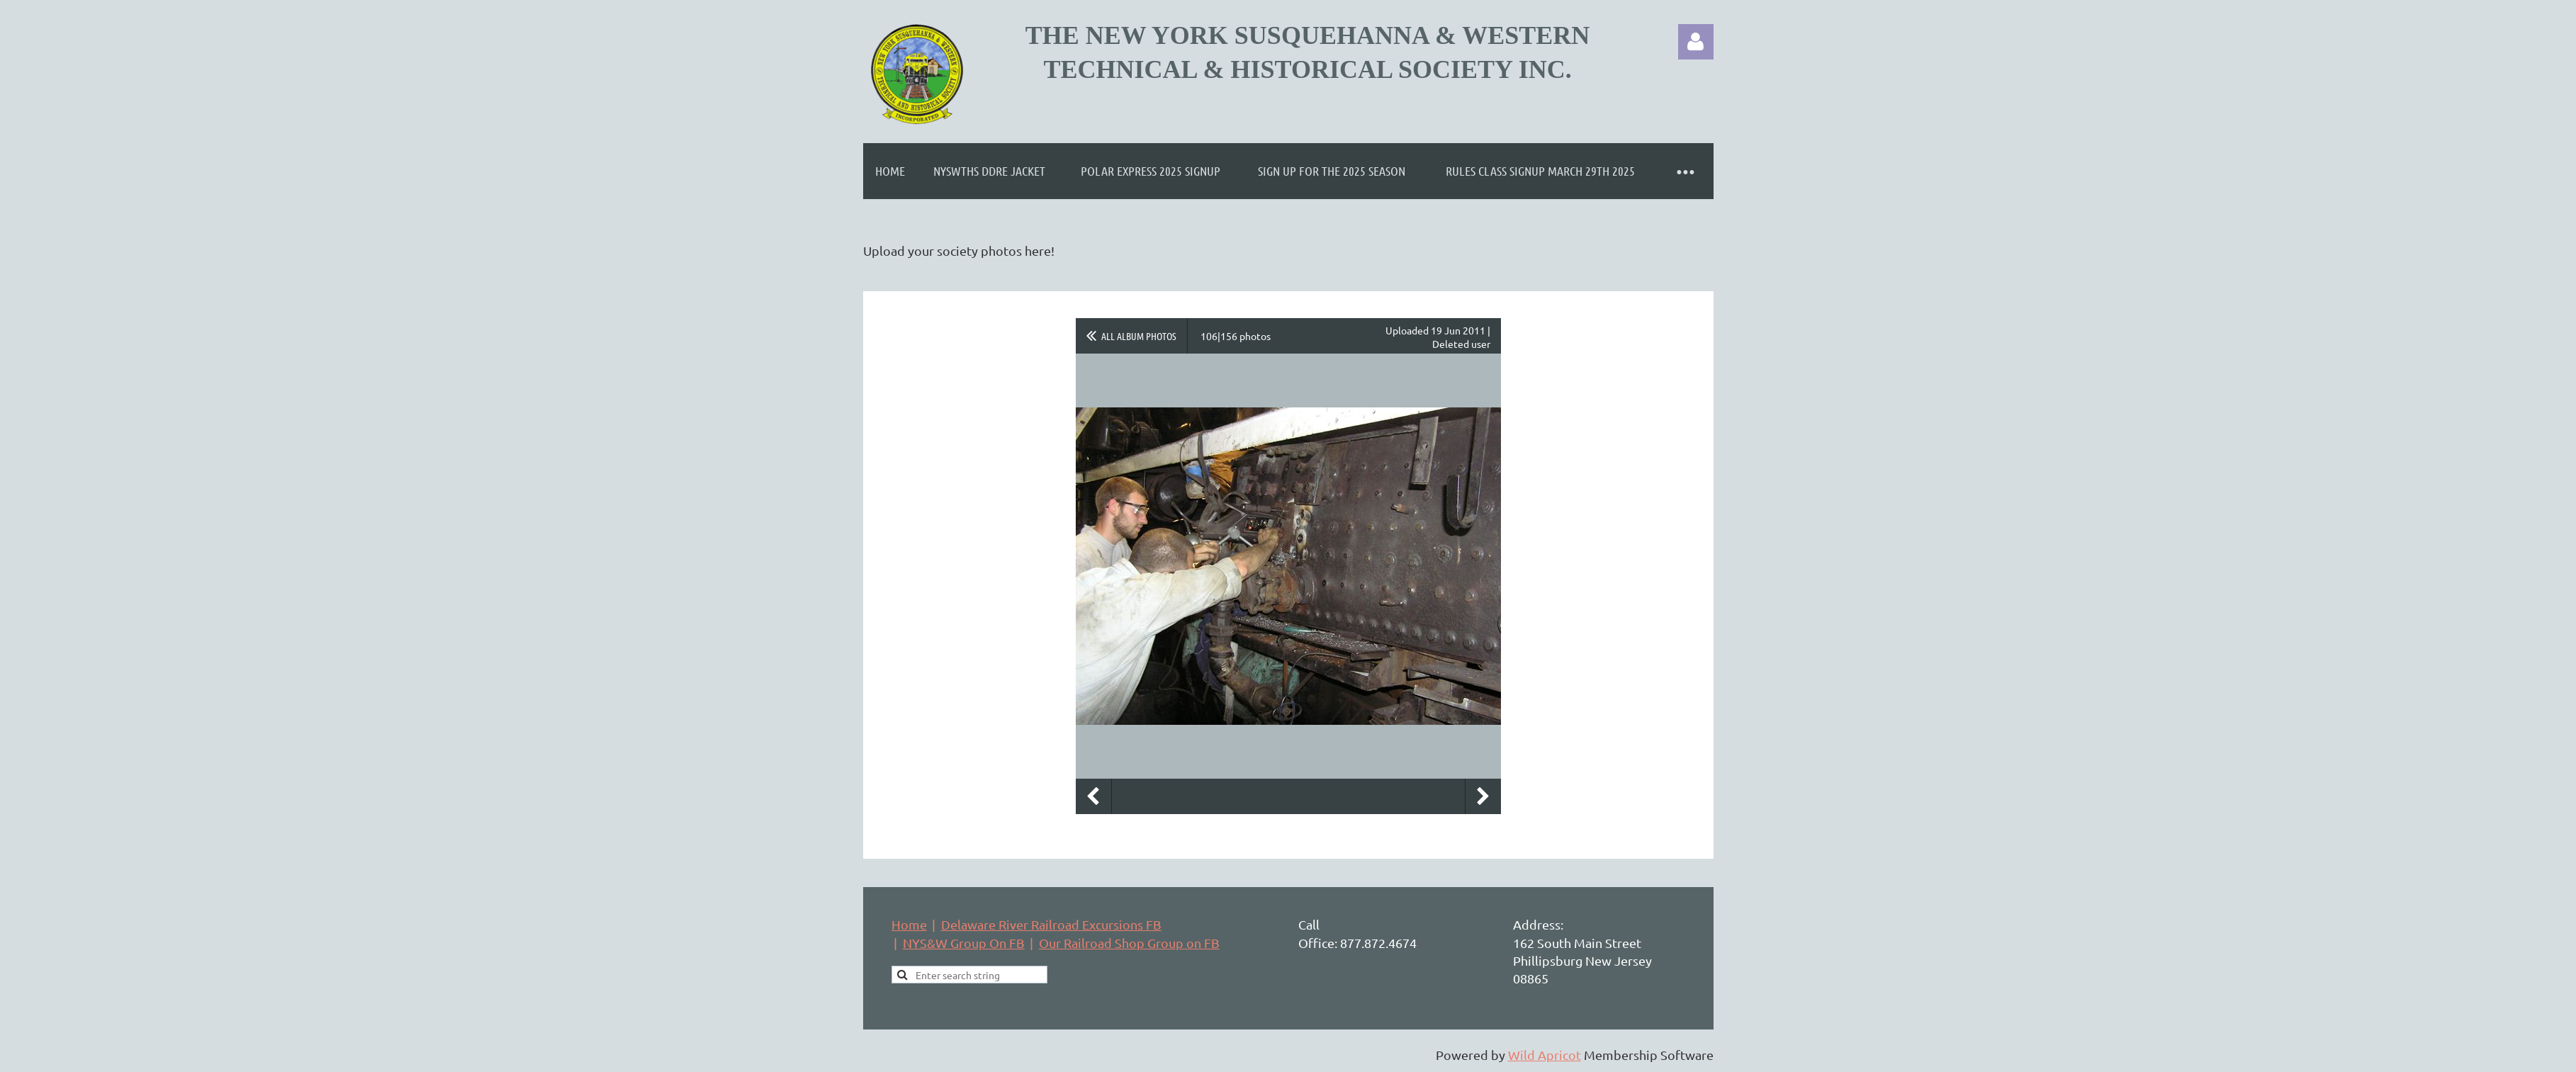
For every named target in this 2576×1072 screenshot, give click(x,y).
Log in (1696, 42)
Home (909, 924)
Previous (1093, 796)
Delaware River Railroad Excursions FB (1051, 924)
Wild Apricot (1544, 1054)
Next (1483, 796)
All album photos (1138, 335)
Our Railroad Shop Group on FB (1129, 942)
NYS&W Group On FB (964, 942)
